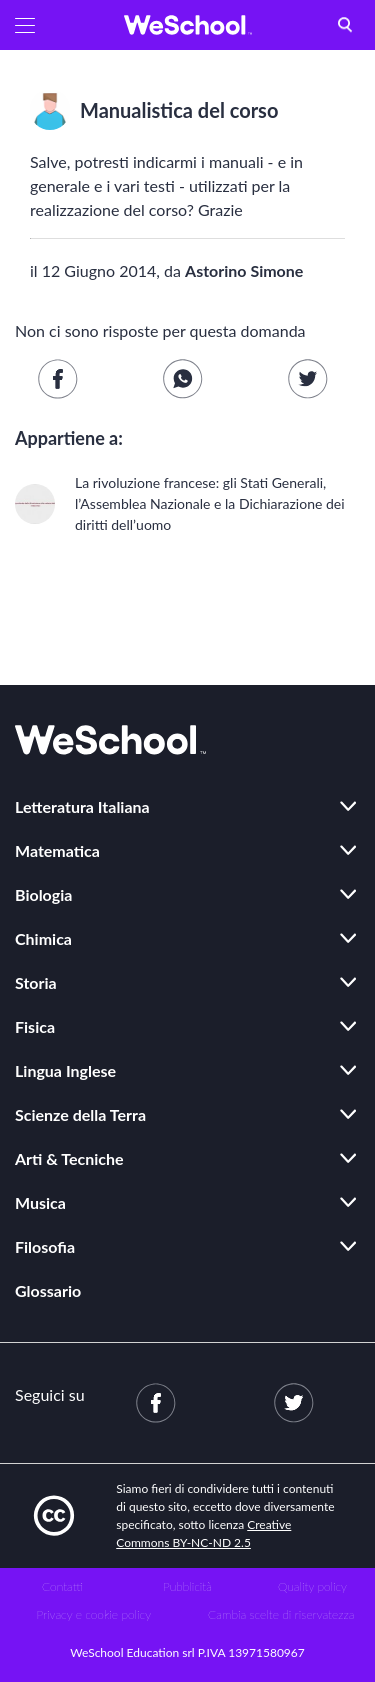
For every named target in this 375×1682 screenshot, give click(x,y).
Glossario (48, 1290)
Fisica (35, 1026)
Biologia (43, 894)
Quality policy (312, 1586)
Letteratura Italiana (82, 806)
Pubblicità (187, 1586)
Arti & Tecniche (69, 1158)
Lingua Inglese (65, 1070)
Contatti (62, 1586)
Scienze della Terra (80, 1114)
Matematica (57, 850)
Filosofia (45, 1246)
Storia (36, 982)
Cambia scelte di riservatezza (281, 1614)
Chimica (43, 938)
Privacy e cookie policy (93, 1614)
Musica (40, 1202)
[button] (25, 25)
